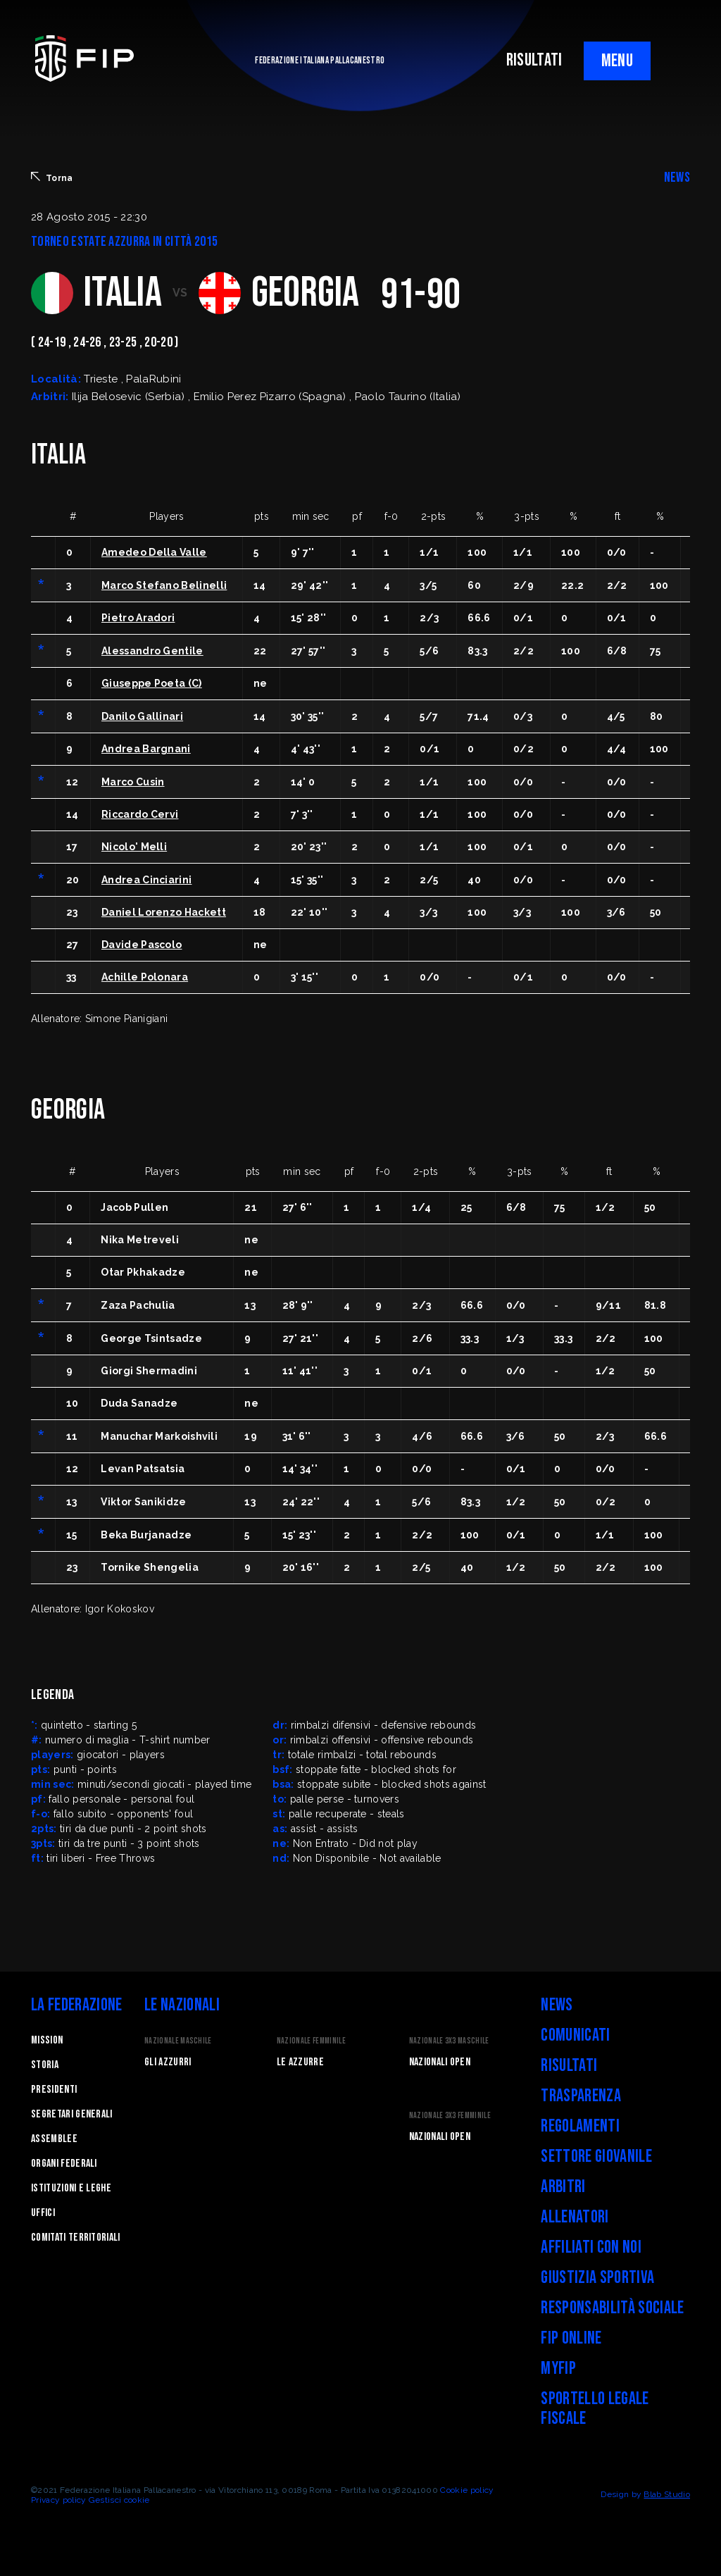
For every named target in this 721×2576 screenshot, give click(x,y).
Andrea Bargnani (146, 748)
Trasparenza (581, 2096)
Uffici (43, 2213)
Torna (52, 177)
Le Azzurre (300, 2062)
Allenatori (574, 2217)
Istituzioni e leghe (71, 2188)
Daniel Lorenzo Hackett (163, 912)
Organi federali (64, 2163)
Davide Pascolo (141, 944)
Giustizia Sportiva (597, 2278)
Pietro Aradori (138, 617)
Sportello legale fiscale (594, 2408)
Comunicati (575, 2035)
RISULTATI (534, 60)
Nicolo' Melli (134, 846)
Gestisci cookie (119, 2500)
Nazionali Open (439, 2062)
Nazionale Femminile (311, 2041)
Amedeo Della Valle (154, 552)
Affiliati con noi (591, 2247)
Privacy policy (58, 2500)
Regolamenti (580, 2126)
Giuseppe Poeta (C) (151, 683)
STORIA (44, 2065)
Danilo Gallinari (142, 716)
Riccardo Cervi (139, 814)
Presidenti (54, 2089)
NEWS (677, 177)
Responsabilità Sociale (612, 2308)
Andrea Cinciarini (146, 879)
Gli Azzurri (168, 2062)
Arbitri (563, 2187)
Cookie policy (467, 2490)
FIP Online (571, 2338)
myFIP (558, 2368)
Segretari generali (72, 2114)
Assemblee (54, 2139)
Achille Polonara (144, 977)
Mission (47, 2040)
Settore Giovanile (596, 2156)
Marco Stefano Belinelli (164, 585)
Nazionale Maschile (178, 2041)
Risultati (569, 2066)
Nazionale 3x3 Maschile (449, 2041)
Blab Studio (667, 2494)
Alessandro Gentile (152, 651)
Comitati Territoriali (75, 2237)
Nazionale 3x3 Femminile (450, 2115)
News (556, 2005)
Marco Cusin (133, 782)
